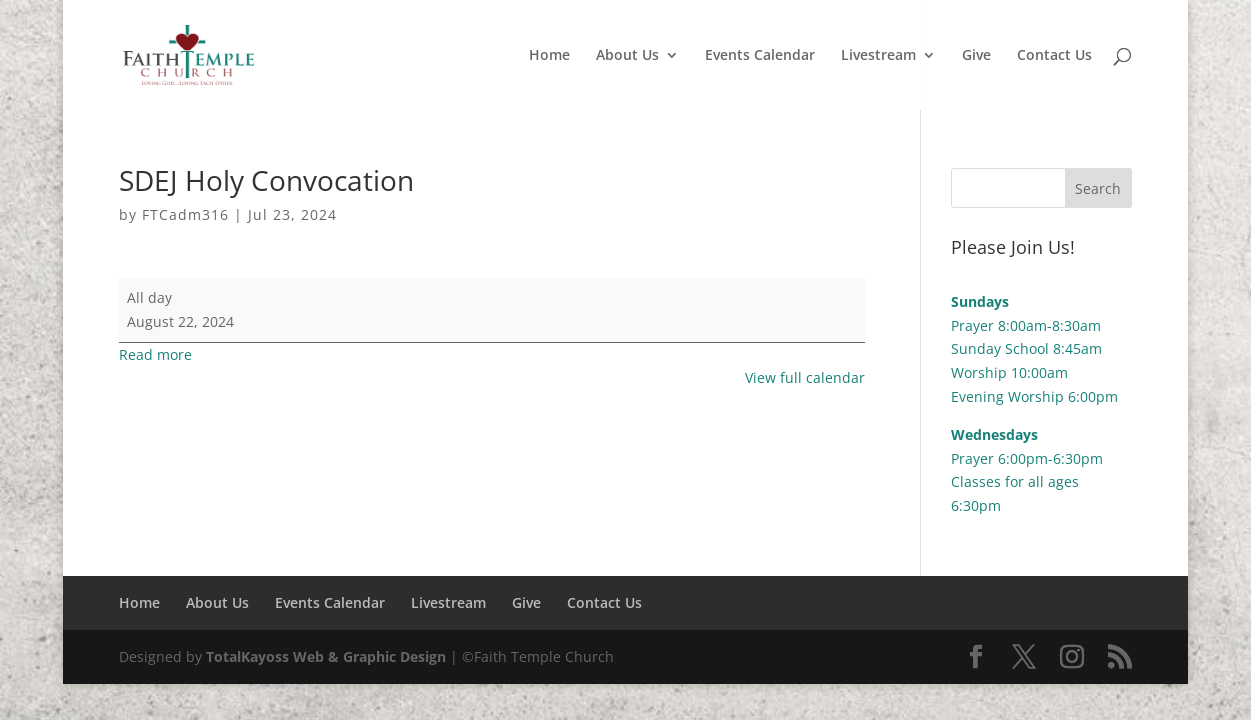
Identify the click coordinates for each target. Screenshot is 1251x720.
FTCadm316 (185, 214)
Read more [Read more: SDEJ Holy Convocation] (155, 354)
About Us (627, 56)
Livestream (878, 56)
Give (976, 56)
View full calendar (805, 377)
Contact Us (1054, 56)
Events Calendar (760, 56)
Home (549, 56)
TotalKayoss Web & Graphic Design (326, 656)
